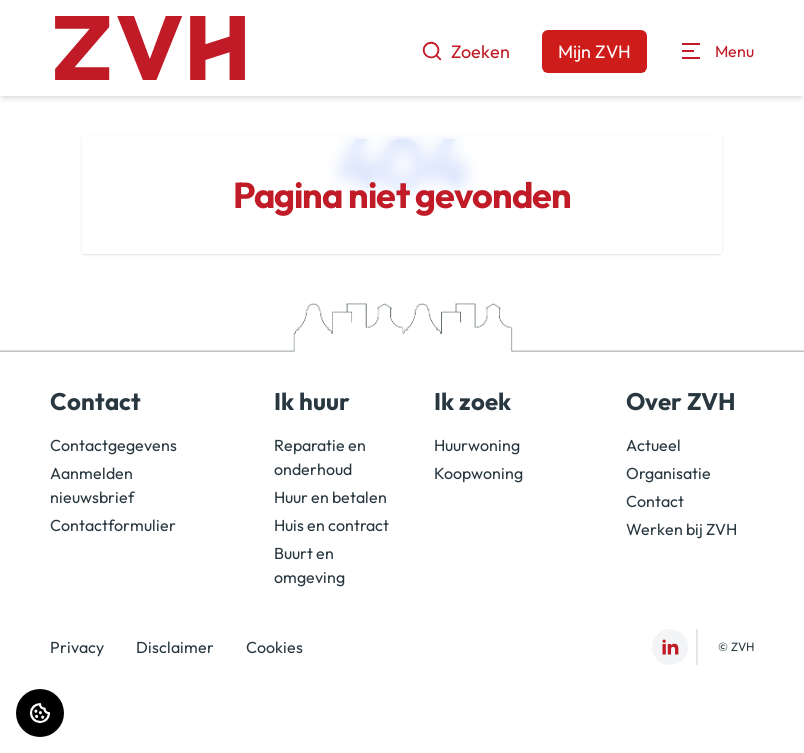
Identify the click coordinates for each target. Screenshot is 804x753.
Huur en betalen (330, 497)
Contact (655, 501)
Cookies (274, 647)
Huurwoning (477, 445)
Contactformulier (113, 525)
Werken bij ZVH (681, 529)
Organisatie (668, 473)
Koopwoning (478, 473)
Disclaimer (175, 647)
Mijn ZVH (594, 51)
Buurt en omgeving (309, 565)
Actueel (653, 445)
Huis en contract (331, 525)
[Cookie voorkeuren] (40, 713)
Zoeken (465, 51)
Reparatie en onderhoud (320, 457)
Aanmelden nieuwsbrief (92, 485)
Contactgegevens (113, 445)
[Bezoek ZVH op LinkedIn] (670, 647)
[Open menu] (716, 51)
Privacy (77, 647)
